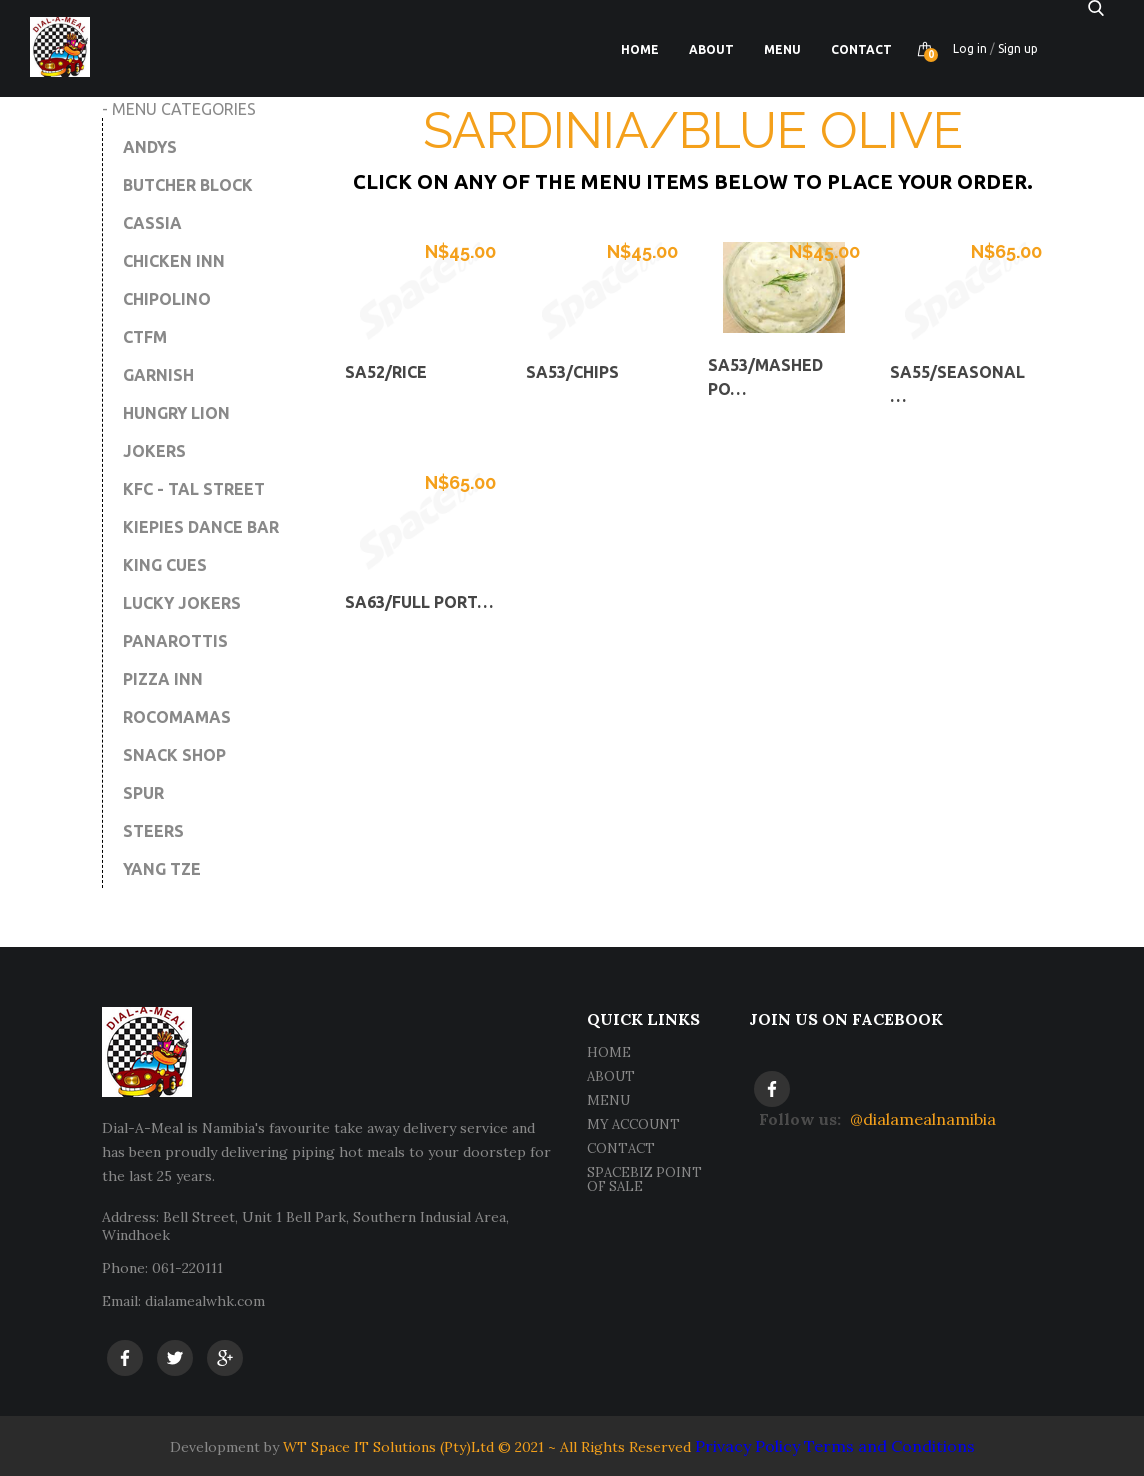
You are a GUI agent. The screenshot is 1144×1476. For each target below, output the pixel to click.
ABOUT (611, 1076)
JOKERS (154, 451)
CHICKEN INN (174, 261)
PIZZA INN (163, 679)
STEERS (153, 831)
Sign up (1018, 48)
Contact (861, 49)
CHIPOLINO (167, 299)
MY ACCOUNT (633, 1124)
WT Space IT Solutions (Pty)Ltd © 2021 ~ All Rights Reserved (487, 1447)
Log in (970, 48)
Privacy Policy (747, 1446)
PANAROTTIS (175, 641)
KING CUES (165, 565)
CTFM (145, 337)
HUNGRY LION (176, 413)
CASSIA (152, 223)
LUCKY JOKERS (182, 603)
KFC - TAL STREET (194, 489)
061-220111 (187, 1268)
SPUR (143, 793)
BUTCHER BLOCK (188, 185)
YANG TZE (162, 869)
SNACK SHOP (174, 755)
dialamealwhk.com (205, 1301)
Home (640, 49)
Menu (782, 49)
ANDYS (150, 147)
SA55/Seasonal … (957, 384)
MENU (608, 1100)
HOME (609, 1052)
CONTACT (621, 1148)
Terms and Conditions (889, 1446)
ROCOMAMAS (177, 717)
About (711, 49)
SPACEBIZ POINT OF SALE (644, 1179)
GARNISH (158, 375)
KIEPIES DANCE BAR (201, 527)
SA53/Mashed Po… (765, 377)
